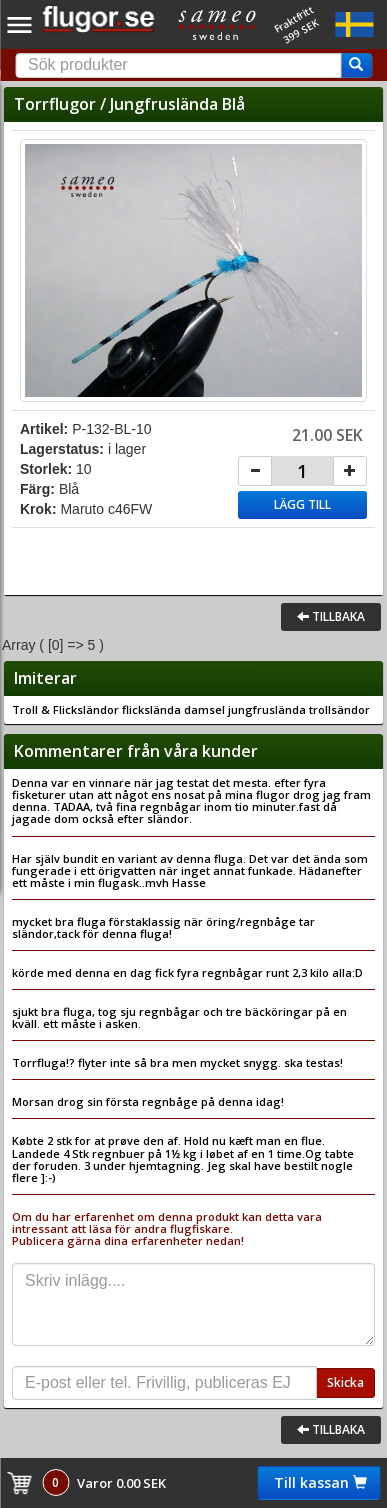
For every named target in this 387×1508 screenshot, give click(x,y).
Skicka (345, 1382)
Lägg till (302, 504)
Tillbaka (331, 616)
